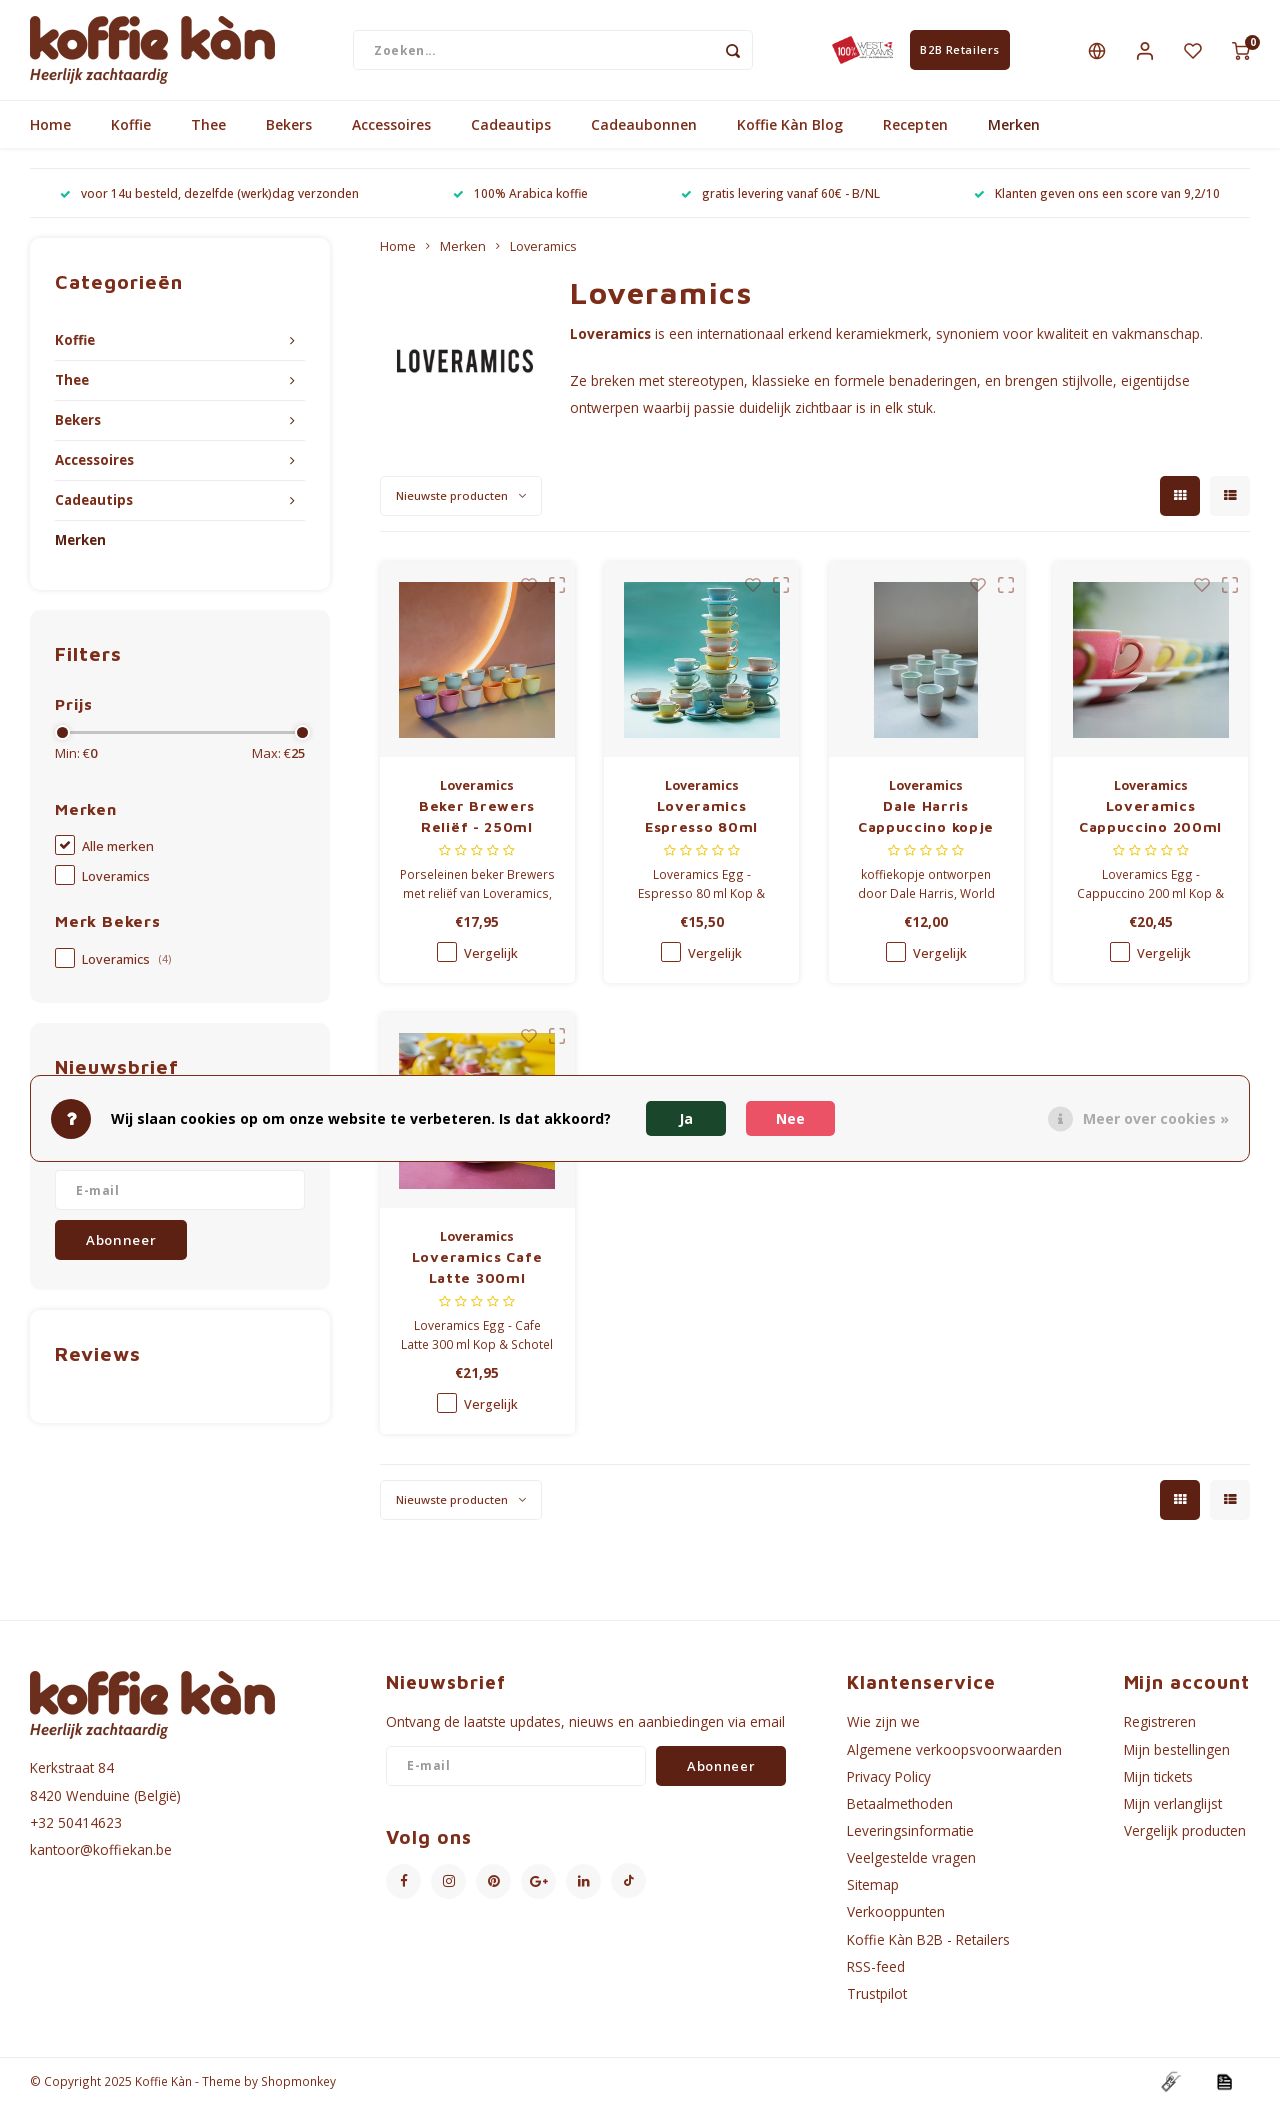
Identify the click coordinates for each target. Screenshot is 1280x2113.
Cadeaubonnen (644, 132)
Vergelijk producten (1185, 1838)
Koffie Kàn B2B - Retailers (928, 1946)
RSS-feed (876, 1973)
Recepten (915, 132)
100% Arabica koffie (520, 201)
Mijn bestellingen (1177, 1756)
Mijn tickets (1158, 1783)
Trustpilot (877, 2001)
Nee (790, 1118)
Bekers (289, 132)
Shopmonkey (298, 2089)
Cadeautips (511, 132)
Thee (208, 132)
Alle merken (118, 854)
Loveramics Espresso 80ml (701, 824)
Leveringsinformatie (910, 1838)
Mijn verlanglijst (1173, 1811)
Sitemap (873, 1892)
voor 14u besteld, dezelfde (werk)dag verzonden (209, 201)
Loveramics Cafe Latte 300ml (477, 1275)
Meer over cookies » (1156, 1118)
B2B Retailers (959, 53)
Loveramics (116, 884)
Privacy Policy (889, 1783)
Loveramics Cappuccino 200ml (1150, 824)
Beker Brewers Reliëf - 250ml (477, 824)
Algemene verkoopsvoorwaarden (954, 1756)
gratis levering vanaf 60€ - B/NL (780, 201)
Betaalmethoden (900, 1811)
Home (50, 132)
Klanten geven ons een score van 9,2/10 (1097, 201)
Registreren (1160, 1729)
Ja (686, 1118)
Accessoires (391, 132)
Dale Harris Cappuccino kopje (926, 824)
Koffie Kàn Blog (790, 132)
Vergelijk (491, 961)
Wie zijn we (883, 1729)
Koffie (131, 132)
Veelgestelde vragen (911, 1865)
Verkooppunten (896, 1919)
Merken (1014, 132)
